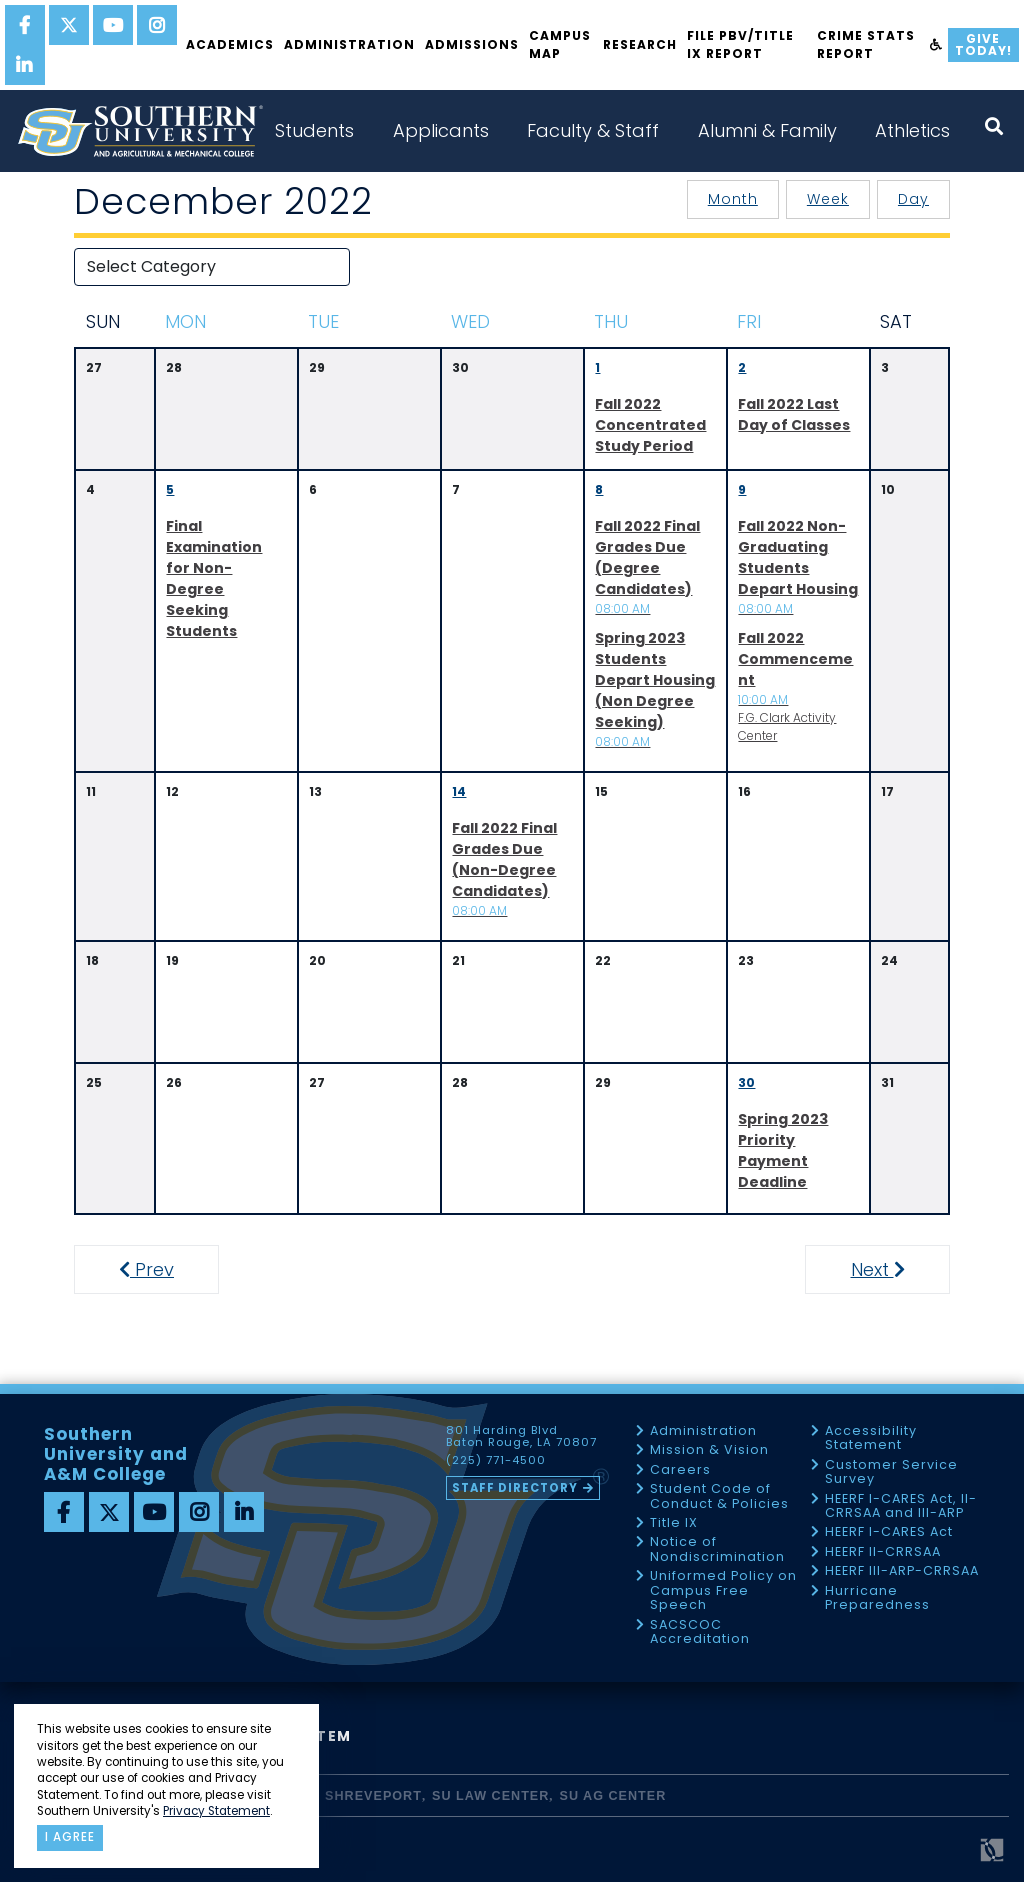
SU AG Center (613, 1796)
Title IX (674, 1523)
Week (828, 199)
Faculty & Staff (593, 130)
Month (733, 199)
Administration (349, 44)
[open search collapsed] (994, 126)
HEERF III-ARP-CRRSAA (902, 1571)
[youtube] (113, 25)
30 (746, 1082)
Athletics (912, 130)
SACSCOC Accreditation (700, 1632)
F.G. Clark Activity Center (795, 686)
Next (895, 1269)
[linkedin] (25, 65)
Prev (157, 1269)
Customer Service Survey (891, 1472)
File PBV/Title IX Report (740, 44)
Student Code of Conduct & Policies (719, 1496)
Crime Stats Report (866, 44)
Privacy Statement (216, 1811)
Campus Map (560, 44)
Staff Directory (515, 1488)
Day (913, 199)
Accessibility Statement (871, 1438)
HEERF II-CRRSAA (883, 1552)
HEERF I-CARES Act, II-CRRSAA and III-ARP (901, 1506)
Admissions (472, 44)
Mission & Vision (709, 1450)
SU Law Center (490, 1796)
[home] (140, 131)
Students (314, 130)
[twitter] (69, 25)
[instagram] (157, 25)
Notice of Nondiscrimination (717, 1549)
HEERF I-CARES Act (889, 1532)
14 (459, 791)
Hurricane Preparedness (877, 1598)
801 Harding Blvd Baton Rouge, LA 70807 (521, 1437)
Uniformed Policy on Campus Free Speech (723, 1591)
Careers (680, 1470)
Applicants (441, 130)
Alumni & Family (767, 130)
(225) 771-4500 (496, 1461)
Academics (230, 44)
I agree (70, 1837)
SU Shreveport (361, 1796)
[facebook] (25, 25)
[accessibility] (936, 45)
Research (640, 44)
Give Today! (983, 44)
